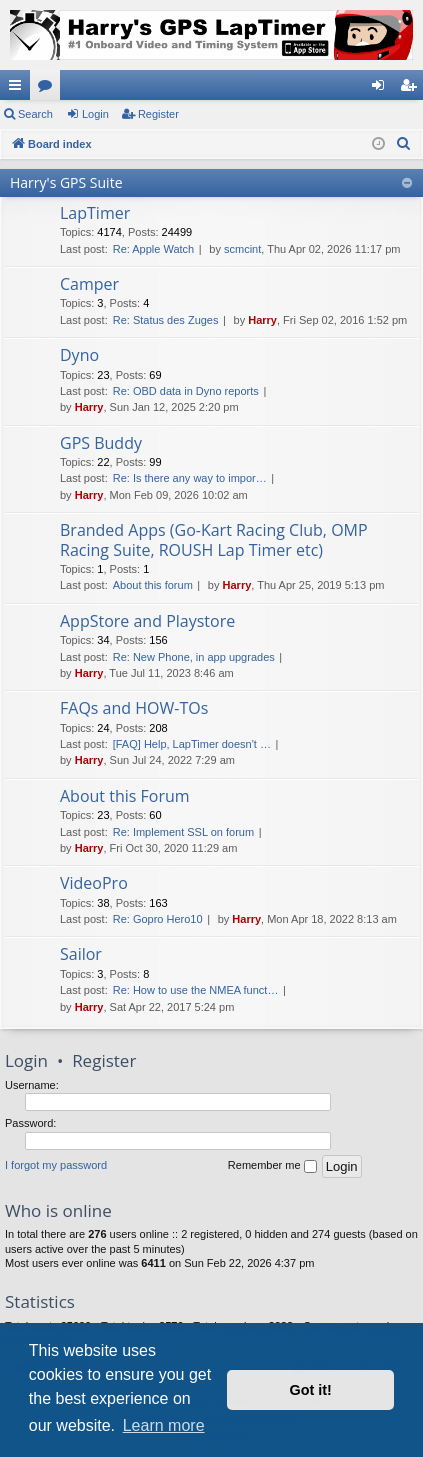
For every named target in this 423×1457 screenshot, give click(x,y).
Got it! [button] (311, 1390)
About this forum (153, 585)
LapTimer (95, 213)
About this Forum (125, 796)
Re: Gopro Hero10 (158, 919)
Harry (262, 320)
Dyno (79, 355)
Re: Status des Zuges (166, 320)
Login (95, 114)
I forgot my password (56, 1165)
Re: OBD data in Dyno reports (186, 391)
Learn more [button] (164, 1425)
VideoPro (94, 883)
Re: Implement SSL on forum (183, 832)
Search (35, 114)
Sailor (81, 954)
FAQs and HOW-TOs (134, 708)
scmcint (242, 249)
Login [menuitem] (382, 89)
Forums (49, 89)
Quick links (19, 89)
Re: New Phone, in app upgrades (194, 657)
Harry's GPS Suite (66, 182)
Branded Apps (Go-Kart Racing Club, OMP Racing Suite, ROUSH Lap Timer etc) (214, 539)
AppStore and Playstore (147, 621)
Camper (89, 284)
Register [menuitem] (412, 89)
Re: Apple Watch (154, 249)
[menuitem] (404, 144)
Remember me (272, 1166)
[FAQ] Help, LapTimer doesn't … (192, 744)
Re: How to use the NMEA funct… (196, 990)
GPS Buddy (101, 443)
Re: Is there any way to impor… (190, 478)
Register (158, 114)
